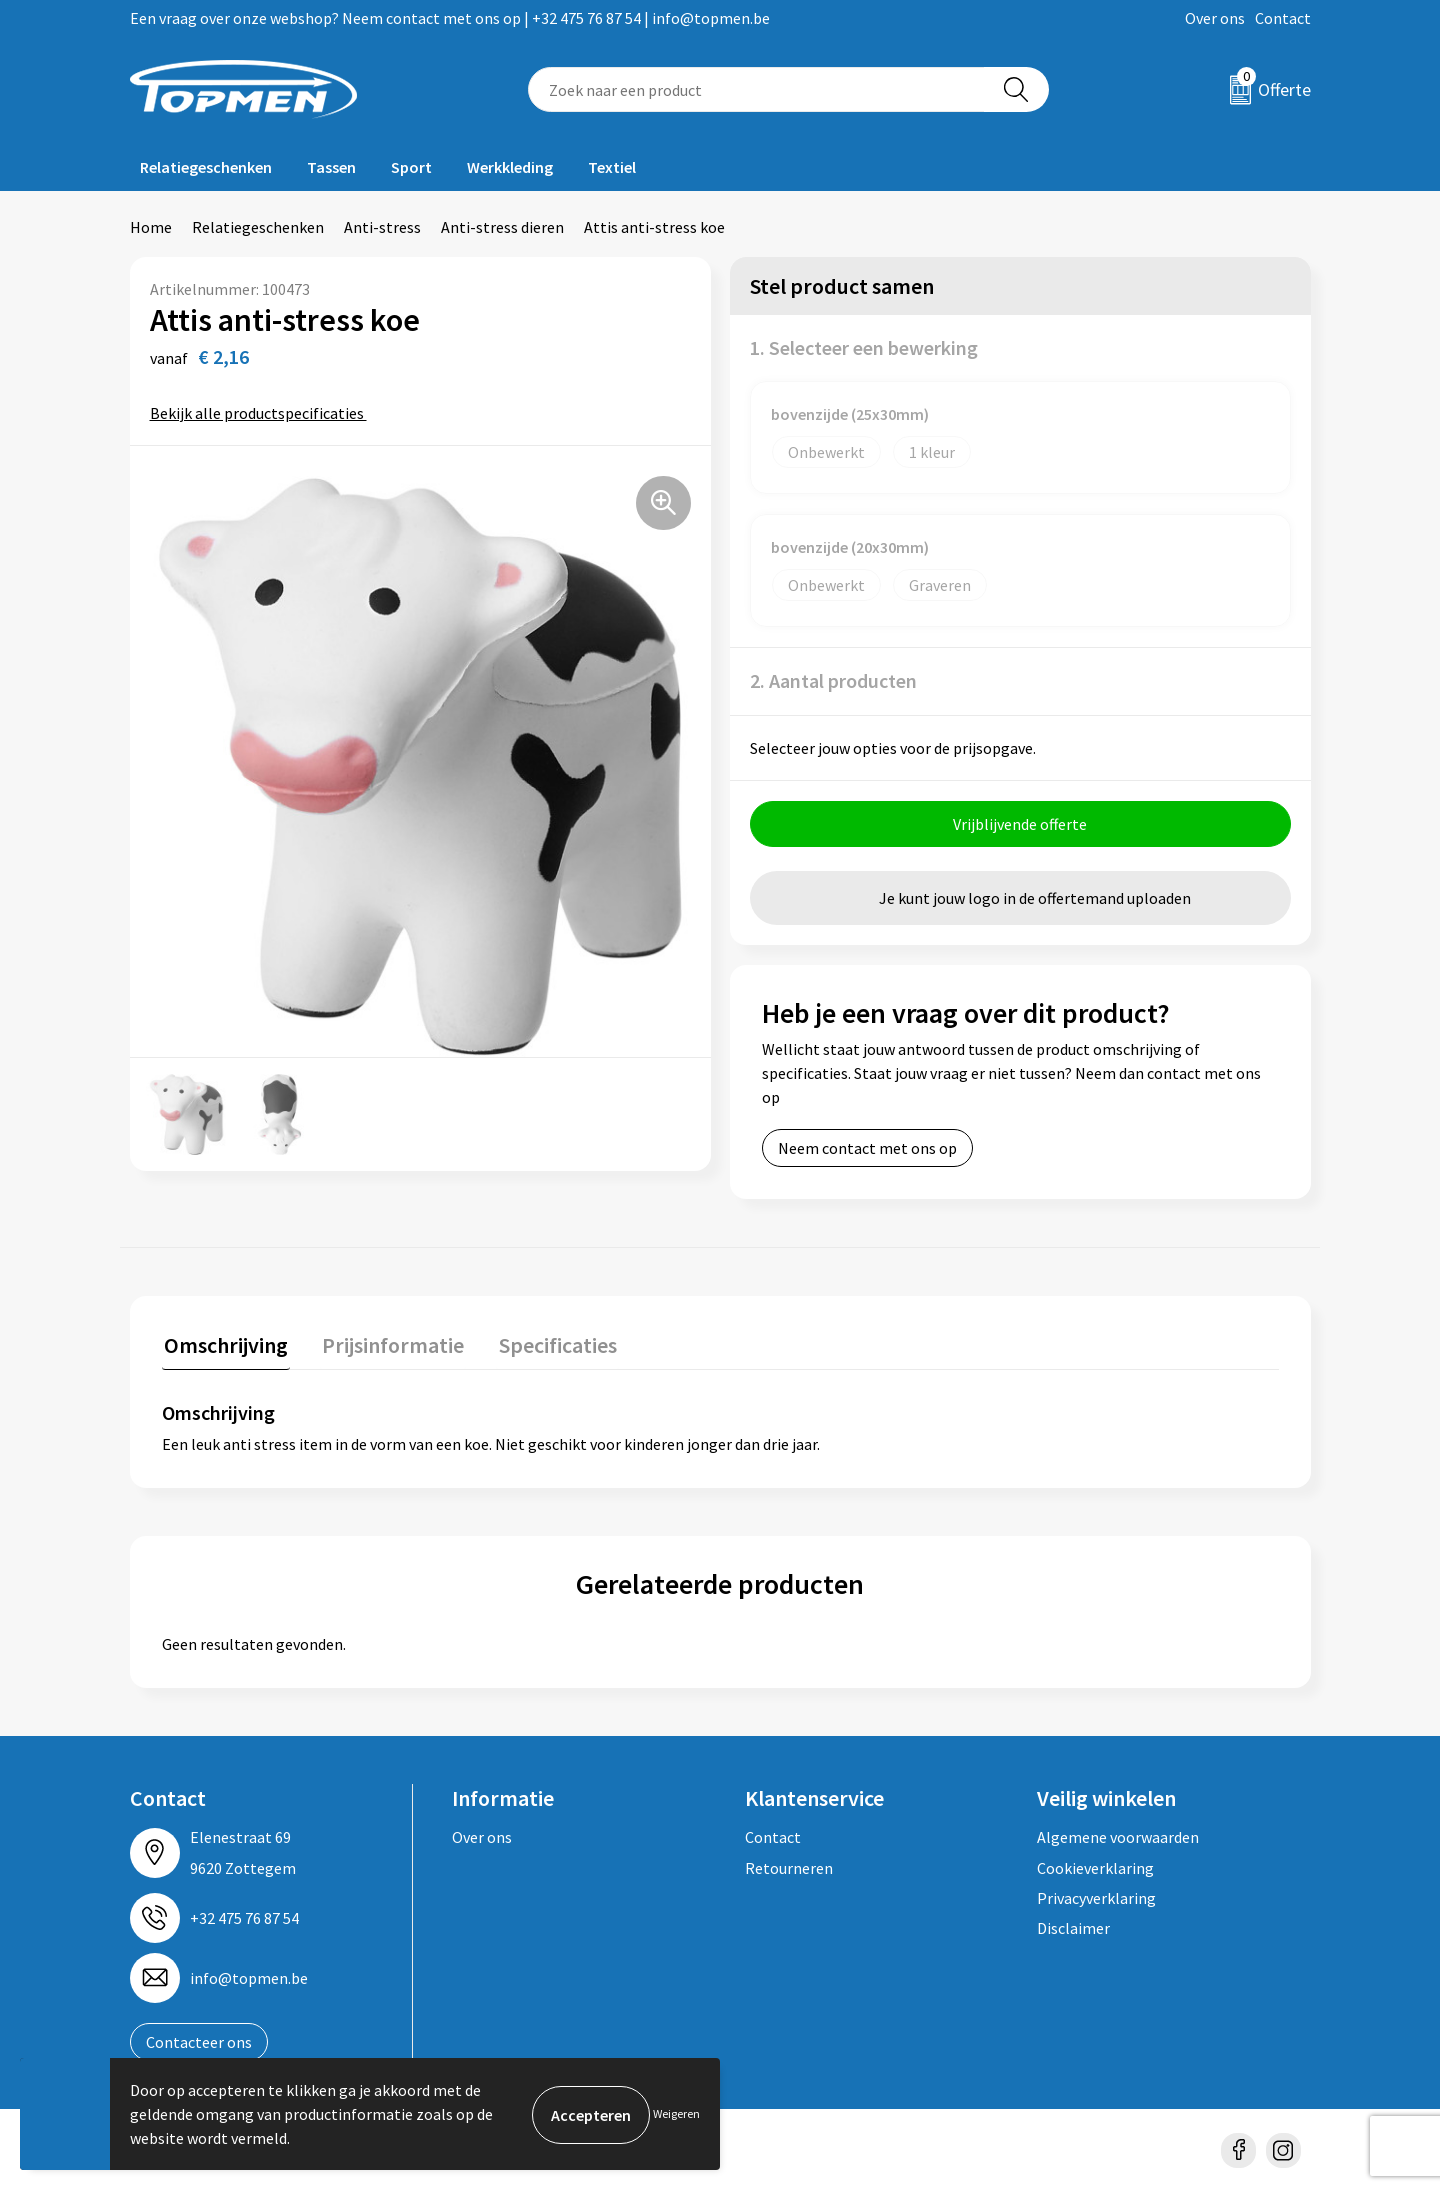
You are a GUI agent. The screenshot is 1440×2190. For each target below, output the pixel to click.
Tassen (331, 167)
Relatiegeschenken (206, 167)
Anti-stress (382, 227)
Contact (1283, 18)
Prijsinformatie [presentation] (387, 1343)
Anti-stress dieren (502, 227)
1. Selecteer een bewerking (864, 347)
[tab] (224, 1347)
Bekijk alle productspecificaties (263, 413)
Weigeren (676, 2113)
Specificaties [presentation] (547, 1343)
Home (151, 227)
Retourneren (789, 1865)
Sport (411, 167)
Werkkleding (510, 167)
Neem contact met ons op (867, 1148)
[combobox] (756, 89)
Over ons (1215, 18)
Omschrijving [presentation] (224, 1343)
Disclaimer (1073, 1926)
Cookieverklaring (1095, 1865)
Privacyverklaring (1096, 1896)
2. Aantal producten (833, 680)
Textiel (612, 167)
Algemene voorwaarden (1118, 1835)
